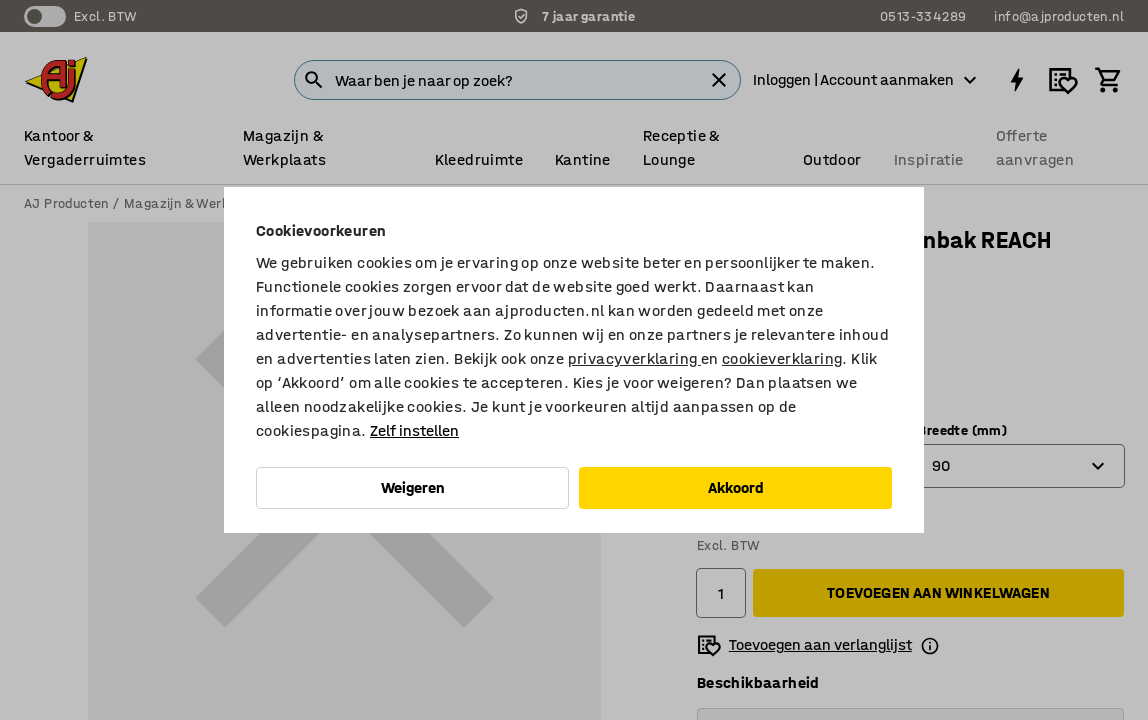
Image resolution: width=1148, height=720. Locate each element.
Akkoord (736, 487)
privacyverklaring (634, 358)
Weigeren (413, 487)
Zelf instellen (414, 430)
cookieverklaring (782, 358)
